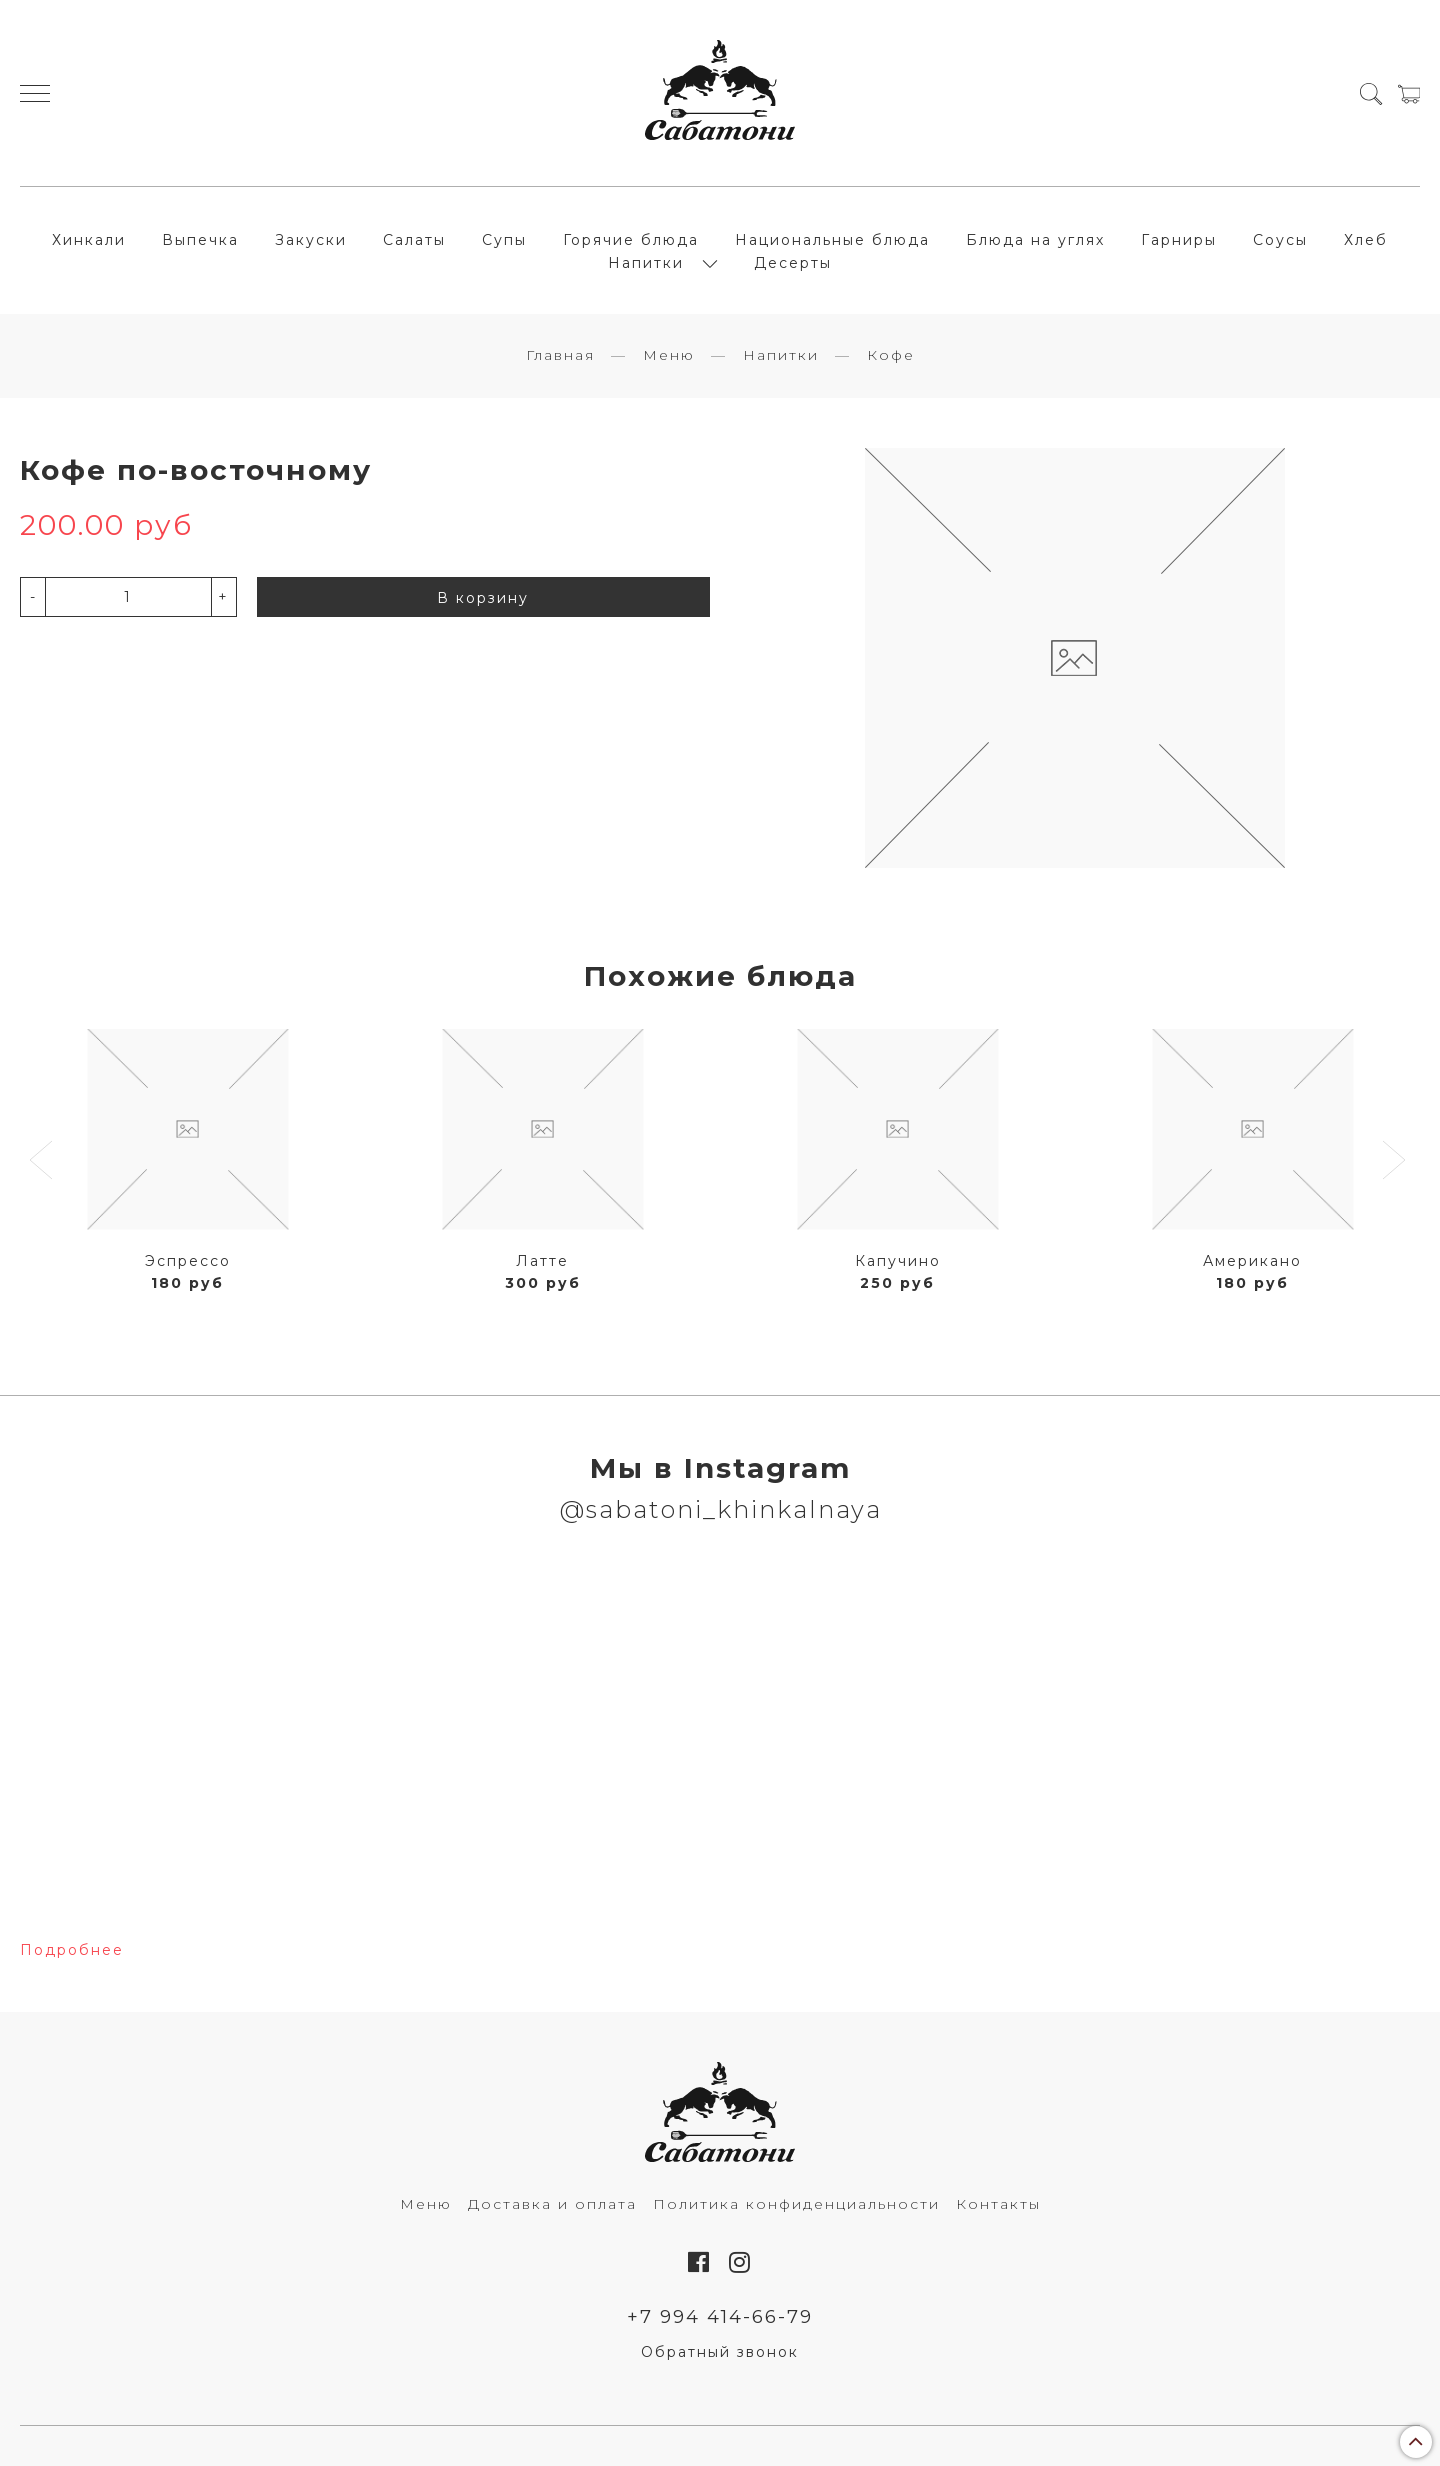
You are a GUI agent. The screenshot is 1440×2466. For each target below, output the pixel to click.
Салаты (414, 240)
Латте (542, 1261)
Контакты (998, 2204)
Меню (669, 355)
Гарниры (1179, 240)
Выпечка (200, 240)
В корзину (483, 598)
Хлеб (1366, 240)
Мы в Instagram (720, 1468)
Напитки (646, 263)
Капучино (898, 1261)
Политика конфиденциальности (796, 2204)
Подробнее (72, 1950)
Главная (560, 355)
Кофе (891, 355)
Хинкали (89, 240)
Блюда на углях (1035, 240)
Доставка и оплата (552, 2204)
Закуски (311, 240)
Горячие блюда (631, 240)
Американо (1252, 1261)
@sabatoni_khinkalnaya (720, 1509)
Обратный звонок (720, 2352)
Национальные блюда (832, 240)
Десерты (793, 263)
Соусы (1280, 240)
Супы (504, 240)
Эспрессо (188, 1261)
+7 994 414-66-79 (720, 2316)
